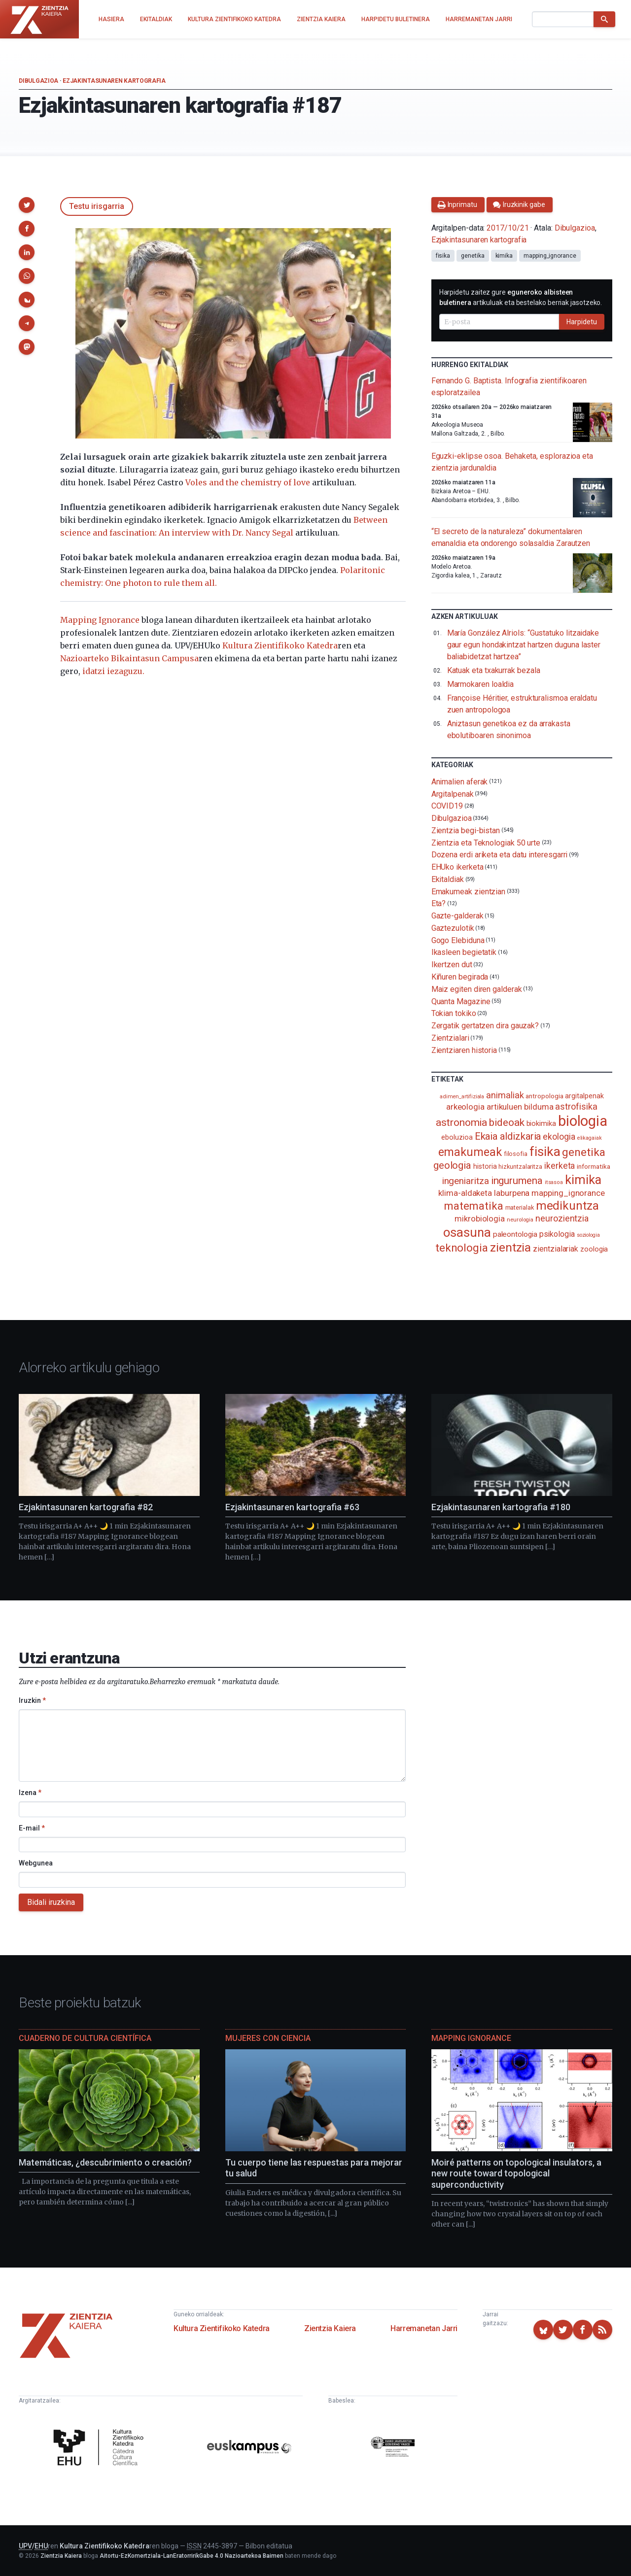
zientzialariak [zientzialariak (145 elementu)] (555, 1249)
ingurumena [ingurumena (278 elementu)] (517, 1180)
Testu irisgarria (96, 206)
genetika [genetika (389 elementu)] (583, 1152)
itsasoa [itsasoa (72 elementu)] (554, 1182)
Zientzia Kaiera (330, 2328)
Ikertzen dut (451, 964)
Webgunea (36, 1863)
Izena (30, 1792)
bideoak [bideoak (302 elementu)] (506, 1122)
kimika (504, 255)
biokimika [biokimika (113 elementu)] (541, 1123)
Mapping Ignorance (100, 620)
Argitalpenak (452, 793)
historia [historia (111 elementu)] (484, 1166)
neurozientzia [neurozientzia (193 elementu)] (562, 1218)
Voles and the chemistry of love (247, 482)
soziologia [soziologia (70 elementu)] (588, 1235)
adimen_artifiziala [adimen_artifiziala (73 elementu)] (462, 1096)
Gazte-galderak (457, 915)
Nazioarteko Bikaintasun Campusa (129, 658)
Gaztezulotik (452, 928)
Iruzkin (32, 1700)
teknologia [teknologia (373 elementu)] (461, 1247)
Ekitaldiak (447, 879)
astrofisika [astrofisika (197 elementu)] (576, 1106)
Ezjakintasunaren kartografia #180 (500, 1507)
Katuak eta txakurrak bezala (493, 670)
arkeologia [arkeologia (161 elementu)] (465, 1107)
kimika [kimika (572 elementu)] (583, 1179)
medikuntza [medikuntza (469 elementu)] (567, 1206)
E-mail (32, 1828)
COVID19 (447, 806)
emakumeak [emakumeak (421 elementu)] (470, 1152)
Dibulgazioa (38, 80)
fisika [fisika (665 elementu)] (545, 1151)
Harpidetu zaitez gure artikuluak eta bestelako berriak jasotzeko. (520, 297)
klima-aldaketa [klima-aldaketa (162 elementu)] (465, 1193)
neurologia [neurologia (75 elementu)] (520, 1219)
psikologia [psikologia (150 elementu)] (557, 1234)
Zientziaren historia (464, 1049)
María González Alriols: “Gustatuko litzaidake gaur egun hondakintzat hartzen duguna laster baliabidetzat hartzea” (523, 644)
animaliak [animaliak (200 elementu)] (505, 1095)
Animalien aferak (459, 781)
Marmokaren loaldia (480, 684)
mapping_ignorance (550, 255)
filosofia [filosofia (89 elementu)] (515, 1153)
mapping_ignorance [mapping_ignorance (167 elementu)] (568, 1193)
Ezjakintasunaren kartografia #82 (86, 1507)
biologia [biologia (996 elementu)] (582, 1121)
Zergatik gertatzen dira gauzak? (485, 1025)
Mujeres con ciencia (268, 2038)
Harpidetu (581, 322)
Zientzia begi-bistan (465, 830)
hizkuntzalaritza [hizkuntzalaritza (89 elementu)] (520, 1166)
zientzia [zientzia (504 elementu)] (510, 1247)
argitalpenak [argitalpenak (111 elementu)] (584, 1096)
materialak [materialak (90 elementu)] (519, 1207)
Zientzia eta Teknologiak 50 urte (485, 842)
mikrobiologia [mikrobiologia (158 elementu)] (480, 1218)
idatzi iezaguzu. (113, 671)
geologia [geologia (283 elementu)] (452, 1165)
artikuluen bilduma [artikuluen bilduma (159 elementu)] (520, 1107)
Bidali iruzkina (51, 1902)
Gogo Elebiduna (458, 940)
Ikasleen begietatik (463, 952)
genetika (472, 255)
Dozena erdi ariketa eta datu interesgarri (499, 854)
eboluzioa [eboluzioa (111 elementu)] (456, 1137)
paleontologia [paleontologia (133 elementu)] (515, 1234)
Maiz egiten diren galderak (476, 989)
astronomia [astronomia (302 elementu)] (461, 1122)
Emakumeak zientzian (468, 891)
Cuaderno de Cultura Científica (85, 2038)
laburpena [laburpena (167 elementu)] (511, 1193)
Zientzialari (450, 1038)
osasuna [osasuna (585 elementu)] (467, 1232)
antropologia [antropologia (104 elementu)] (544, 1096)
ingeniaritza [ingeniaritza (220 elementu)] (465, 1181)
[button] (27, 205)
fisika (443, 255)
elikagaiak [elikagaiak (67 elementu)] (589, 1138)
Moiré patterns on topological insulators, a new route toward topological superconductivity (516, 2173)
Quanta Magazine (461, 1001)
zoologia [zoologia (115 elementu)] (594, 1249)
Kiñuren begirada (460, 977)
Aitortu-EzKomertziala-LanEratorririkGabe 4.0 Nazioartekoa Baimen (191, 2555)
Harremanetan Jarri (423, 2328)
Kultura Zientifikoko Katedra (280, 645)
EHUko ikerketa (457, 867)
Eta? (438, 903)
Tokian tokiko (453, 1013)
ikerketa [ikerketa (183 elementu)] (559, 1166)
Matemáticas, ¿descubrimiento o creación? (105, 2162)
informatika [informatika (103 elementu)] (593, 1166)
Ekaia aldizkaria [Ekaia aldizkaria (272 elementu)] (508, 1136)
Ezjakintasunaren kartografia (114, 80)
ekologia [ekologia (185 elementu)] (559, 1137)
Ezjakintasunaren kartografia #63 (292, 1507)
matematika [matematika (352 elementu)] (473, 1205)
